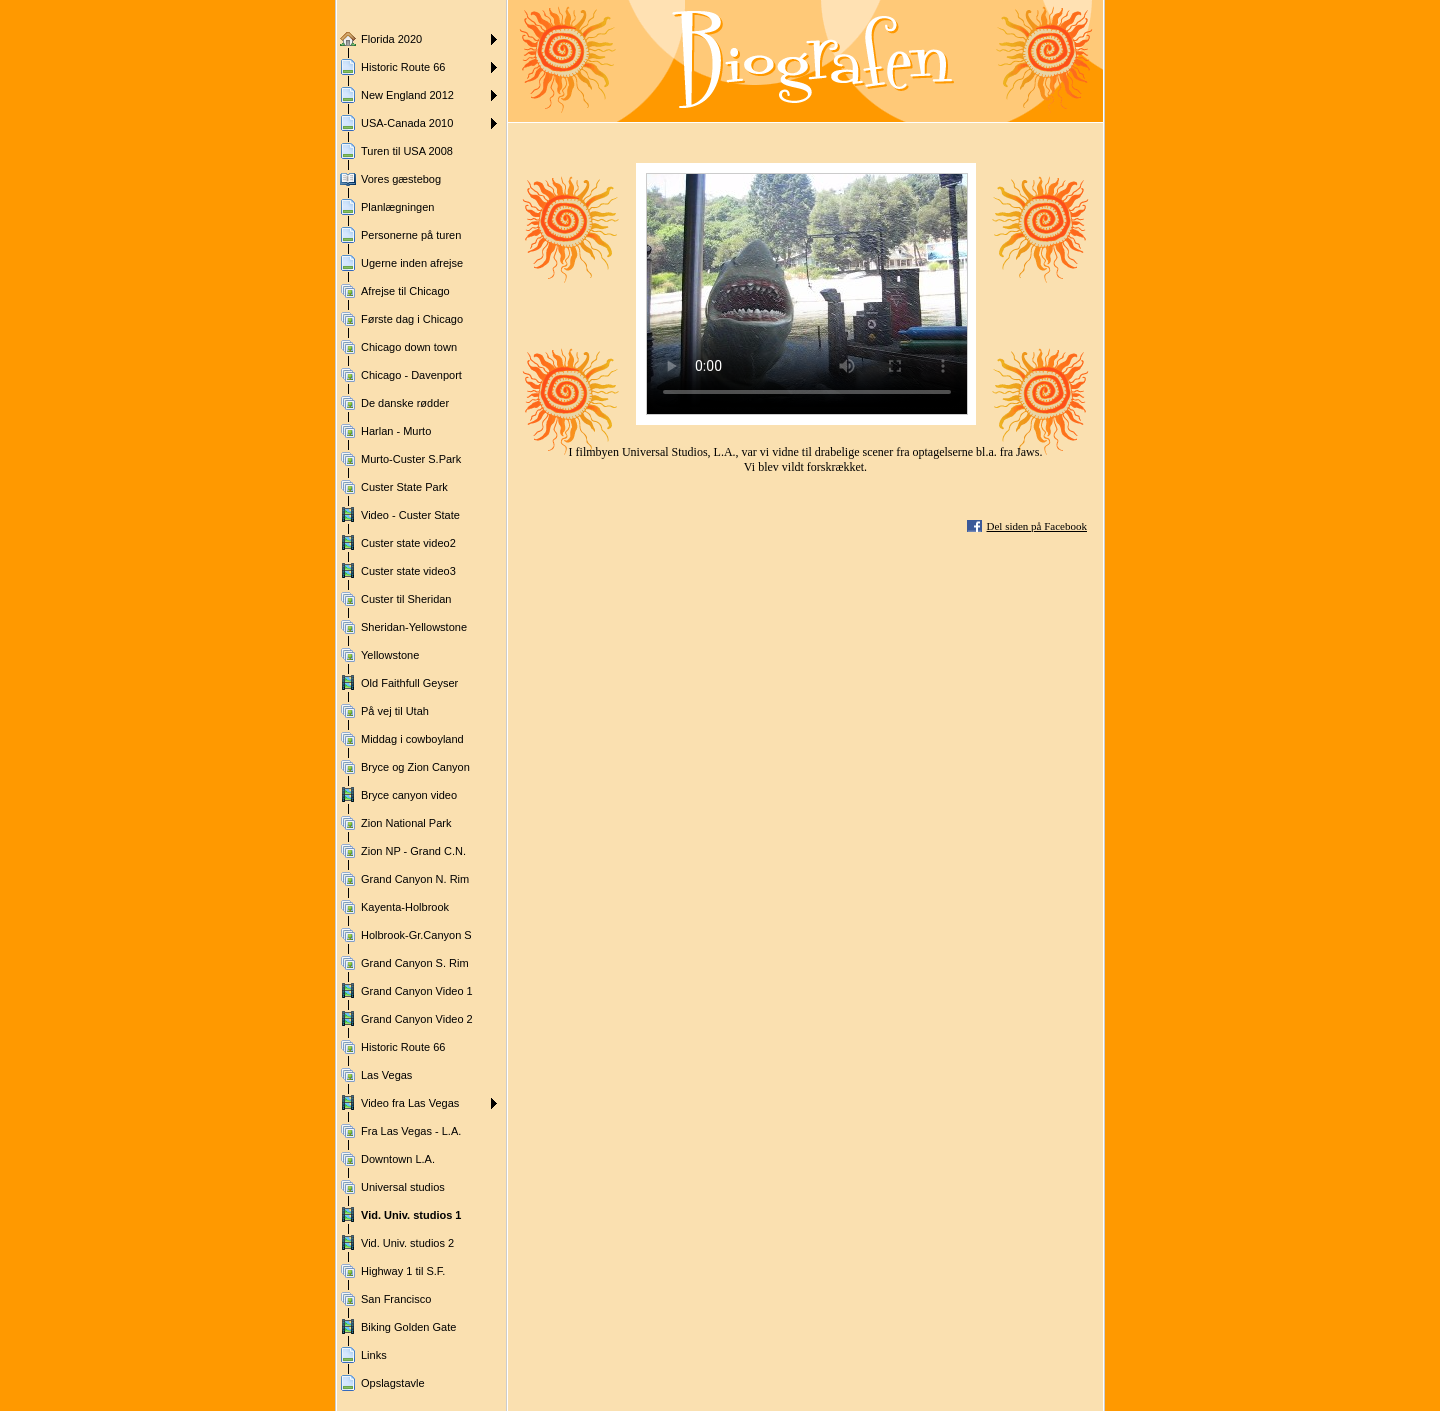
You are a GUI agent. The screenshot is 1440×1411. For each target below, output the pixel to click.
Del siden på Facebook (1037, 526)
